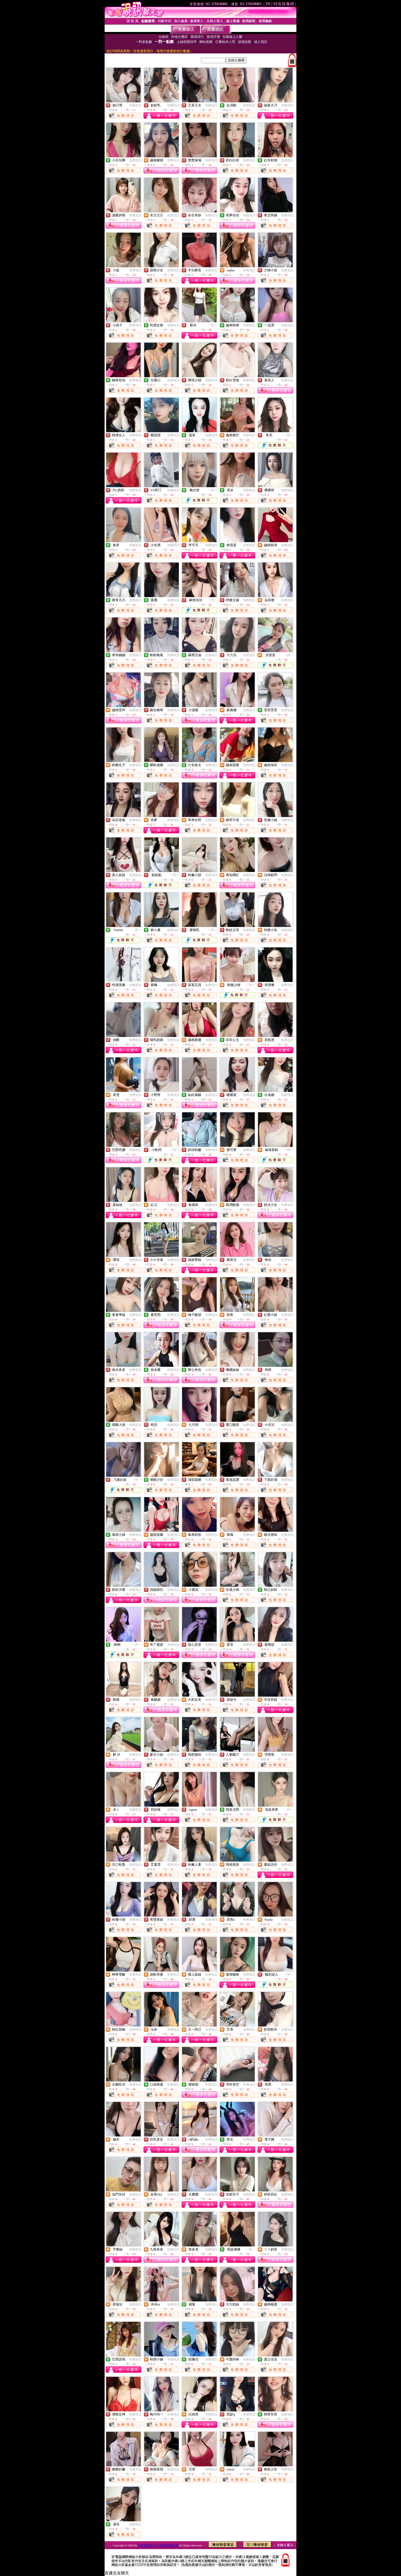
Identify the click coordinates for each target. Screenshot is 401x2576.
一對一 (212, 325)
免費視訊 (135, 105)
